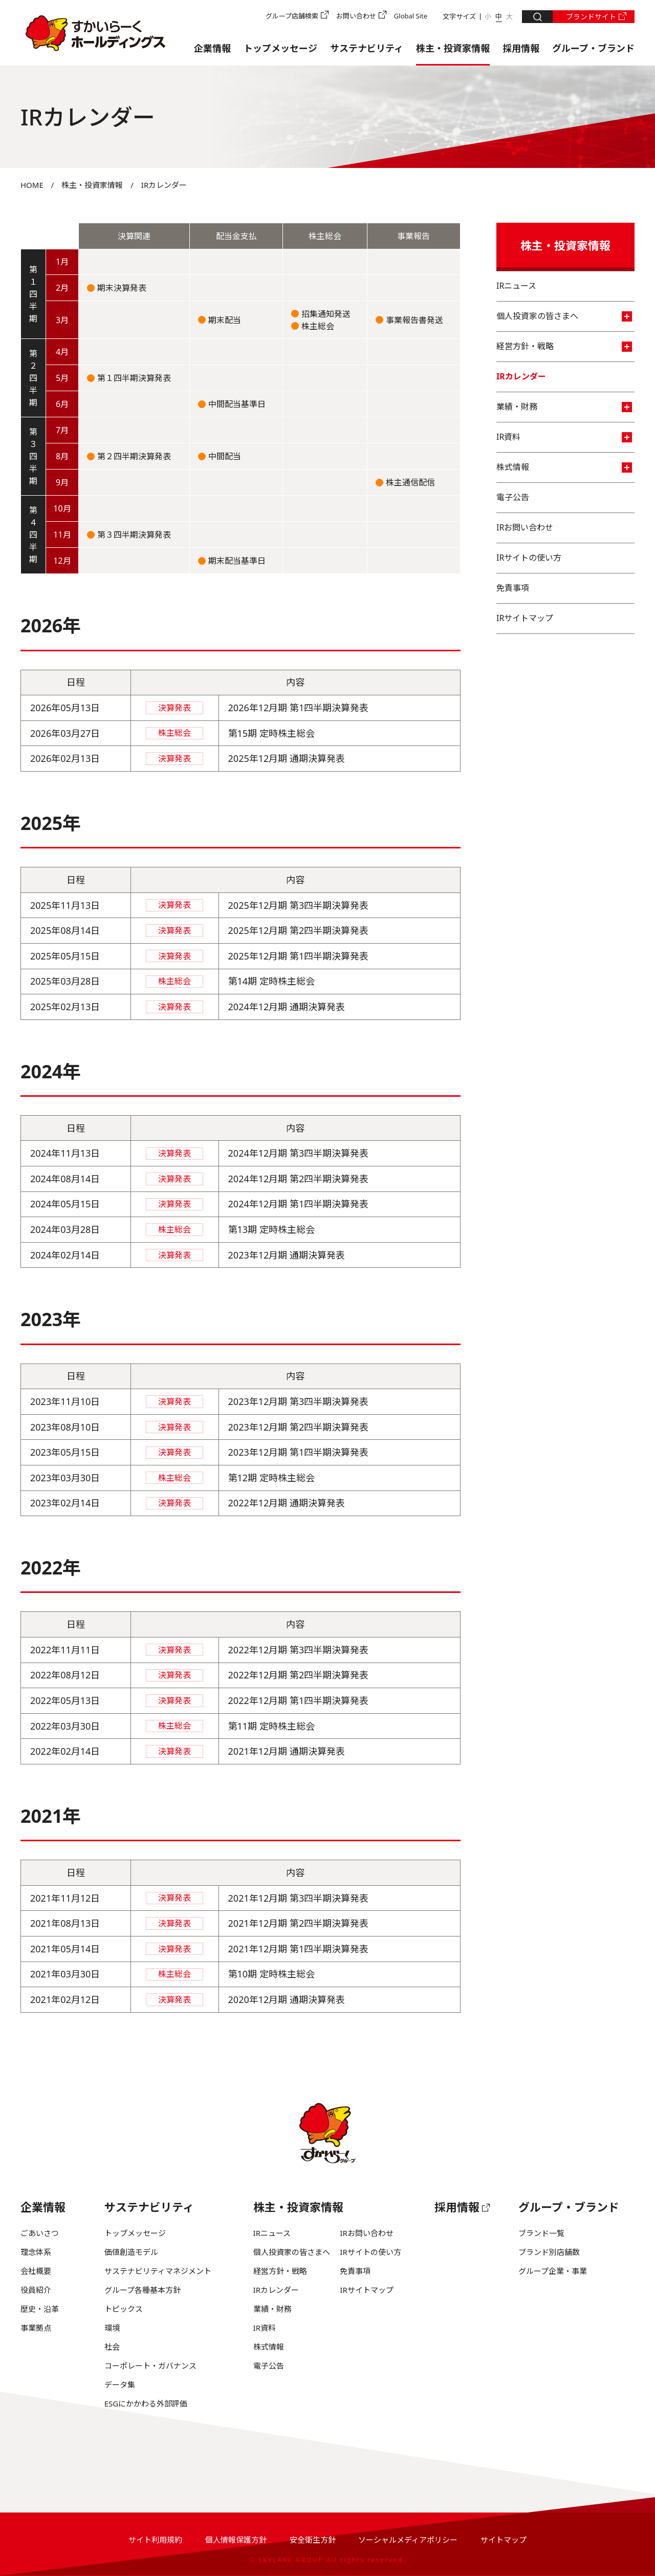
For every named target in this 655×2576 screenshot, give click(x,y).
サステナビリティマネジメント (157, 2271)
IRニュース (516, 285)
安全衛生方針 (313, 2540)
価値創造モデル (131, 2252)
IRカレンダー (521, 376)
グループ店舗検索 (292, 15)
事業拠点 (35, 2328)
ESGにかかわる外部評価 (145, 2403)
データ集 (119, 2384)
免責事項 (512, 587)
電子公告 (512, 497)
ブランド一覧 (541, 2233)
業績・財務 (564, 406)
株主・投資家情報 (453, 48)
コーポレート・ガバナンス (150, 2365)
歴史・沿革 (39, 2309)
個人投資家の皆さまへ (564, 316)
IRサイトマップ (524, 618)
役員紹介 (35, 2290)
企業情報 (212, 48)
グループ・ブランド (593, 48)
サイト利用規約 (155, 2540)
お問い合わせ (356, 15)
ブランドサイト (591, 17)
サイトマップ (504, 2540)
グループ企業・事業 (552, 2271)
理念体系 (35, 2252)
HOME (31, 185)
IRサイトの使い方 (528, 557)
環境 (112, 2328)
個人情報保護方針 (236, 2540)
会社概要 (35, 2271)
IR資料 (564, 436)
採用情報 (521, 48)
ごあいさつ (39, 2233)
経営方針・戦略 (564, 346)
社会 (112, 2346)
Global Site (410, 15)
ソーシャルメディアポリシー (407, 2540)
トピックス (123, 2309)
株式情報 (564, 467)
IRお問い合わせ (524, 527)
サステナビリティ (366, 48)
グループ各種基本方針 (142, 2290)
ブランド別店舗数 (549, 2252)
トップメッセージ (280, 48)
